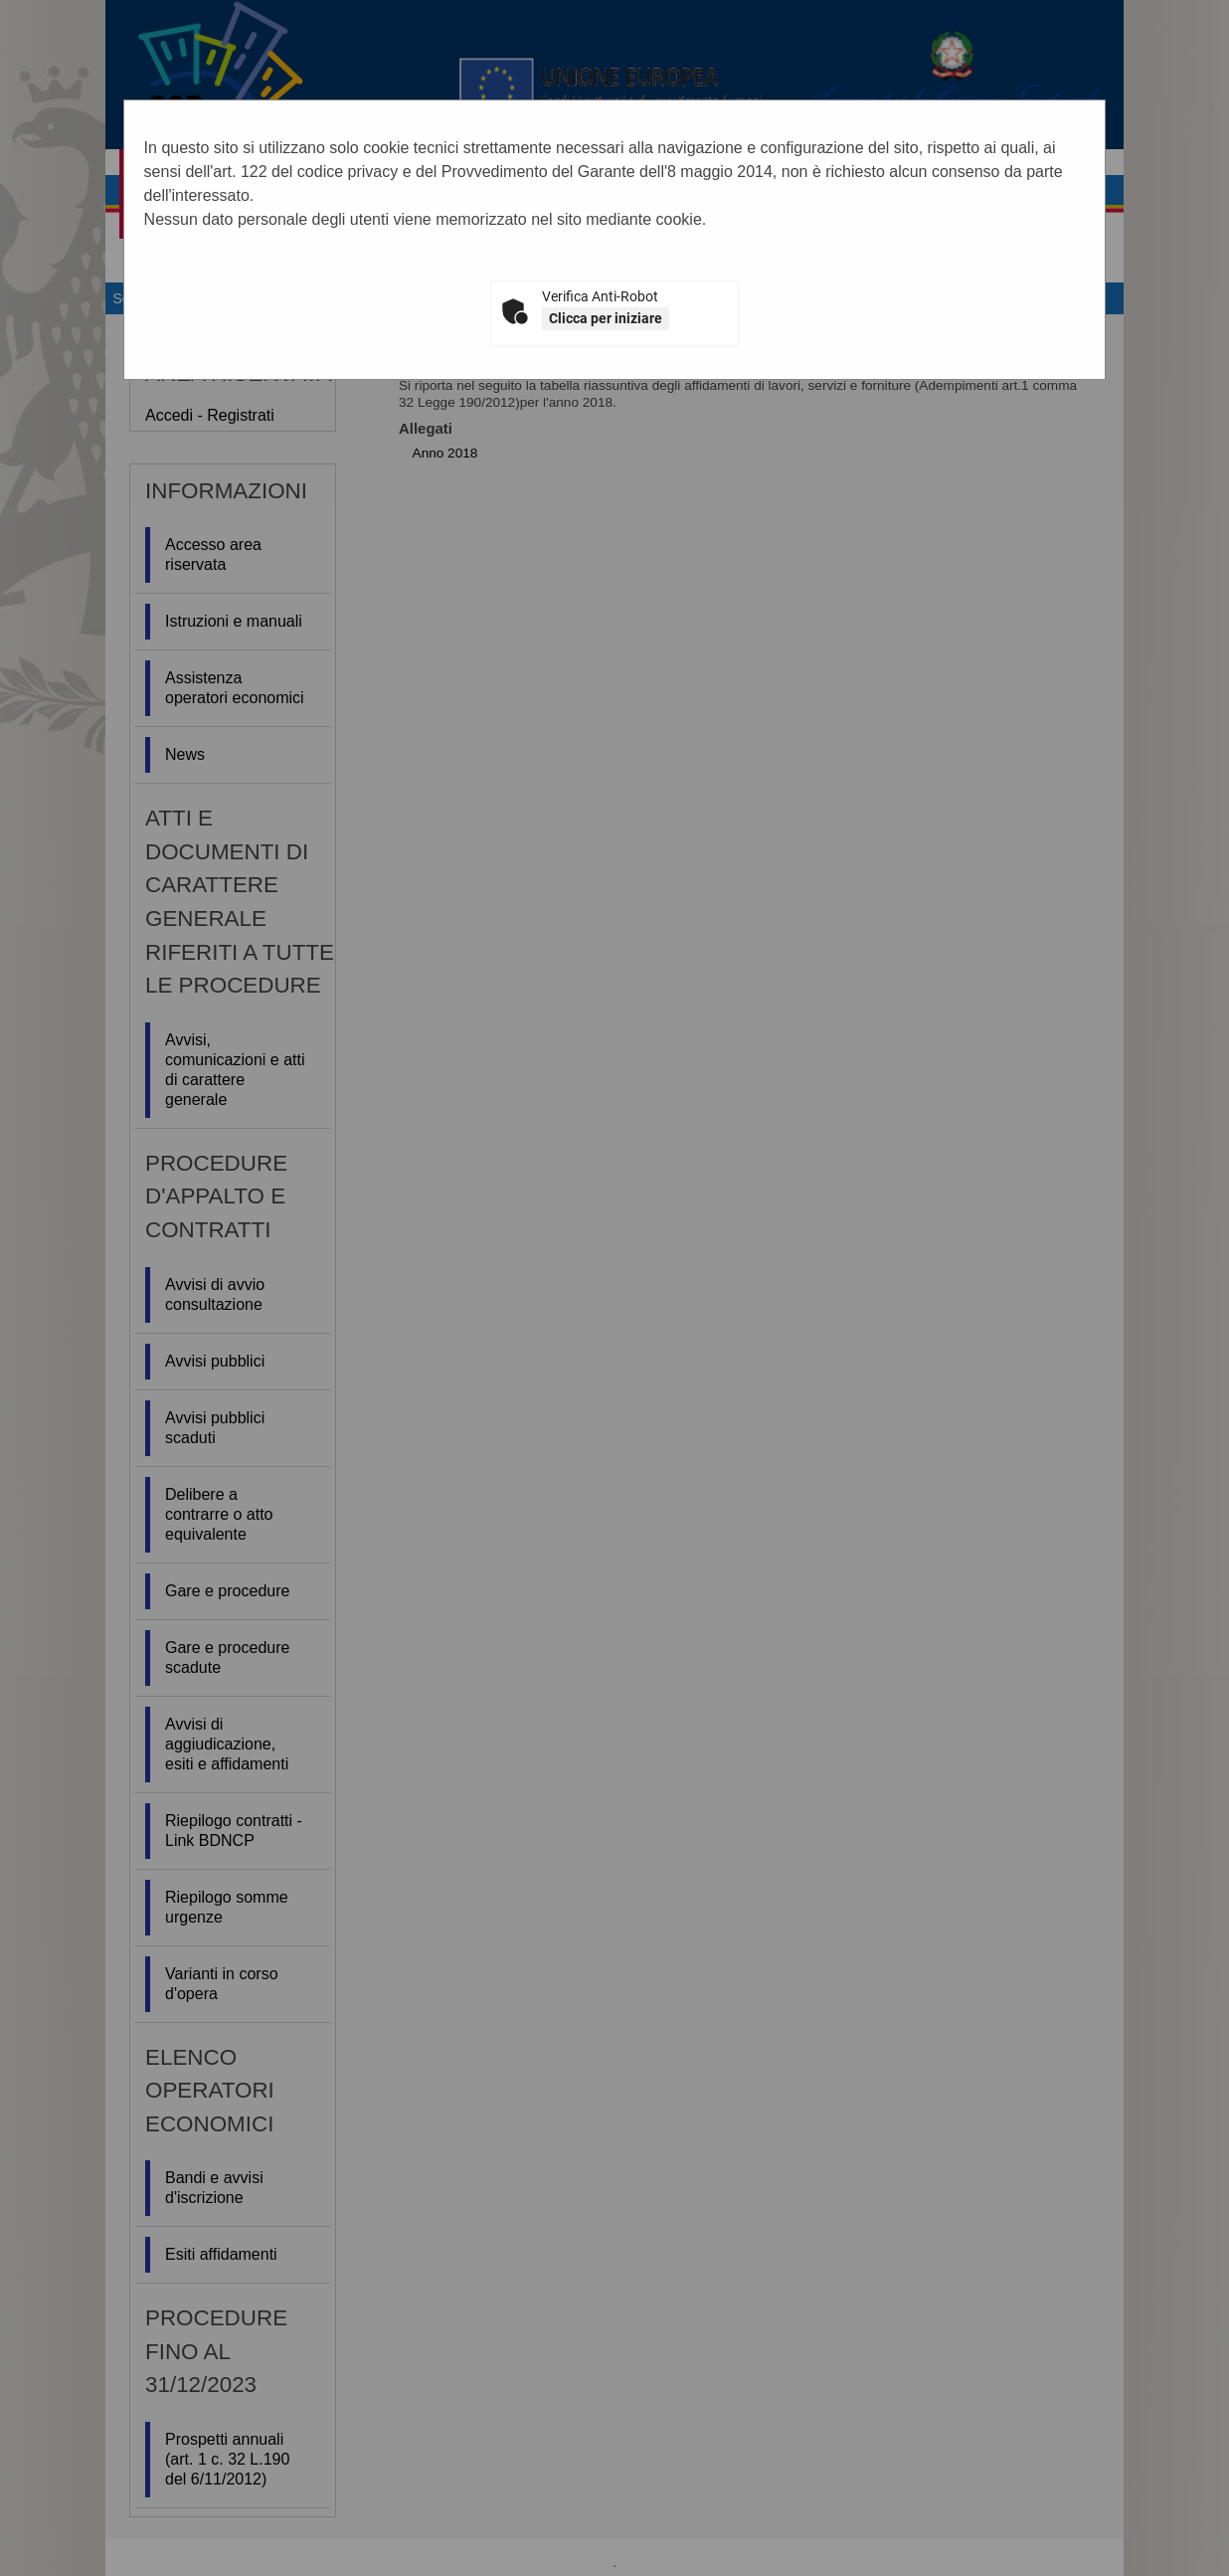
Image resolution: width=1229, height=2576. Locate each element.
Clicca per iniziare (605, 318)
